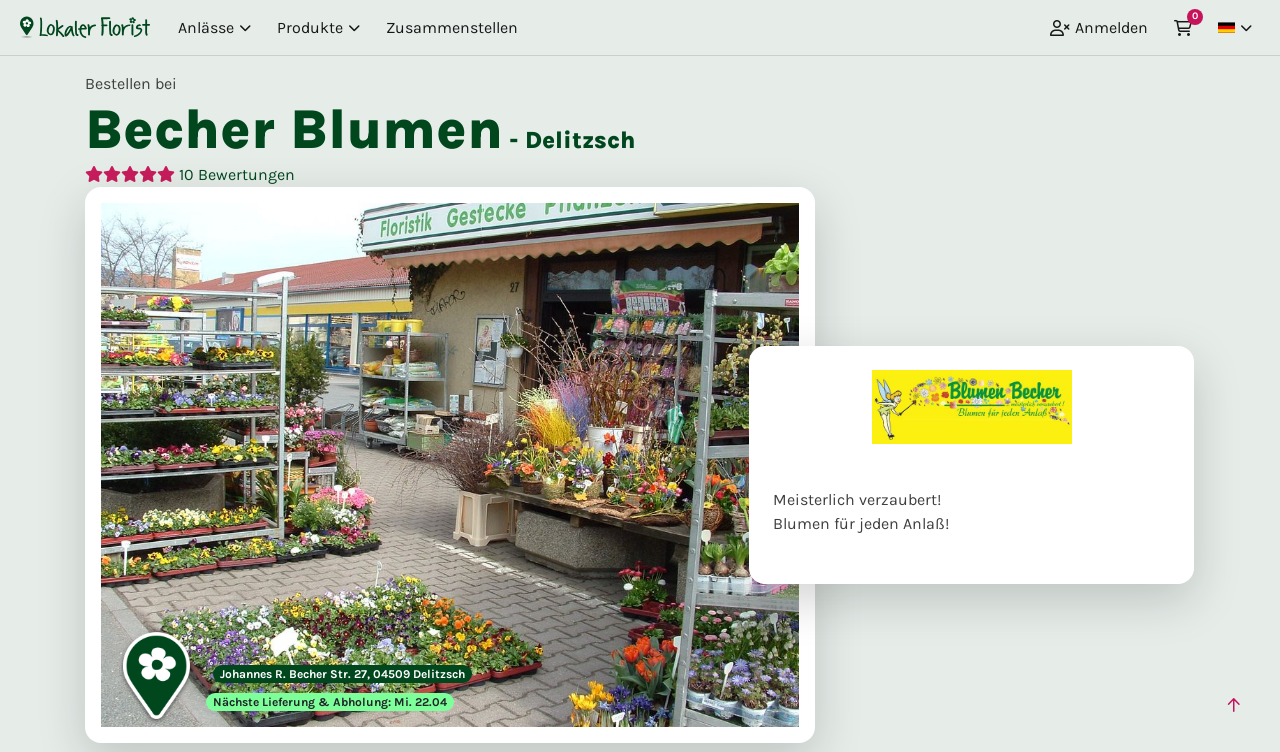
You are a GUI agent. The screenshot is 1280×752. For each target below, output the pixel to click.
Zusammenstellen (452, 27)
